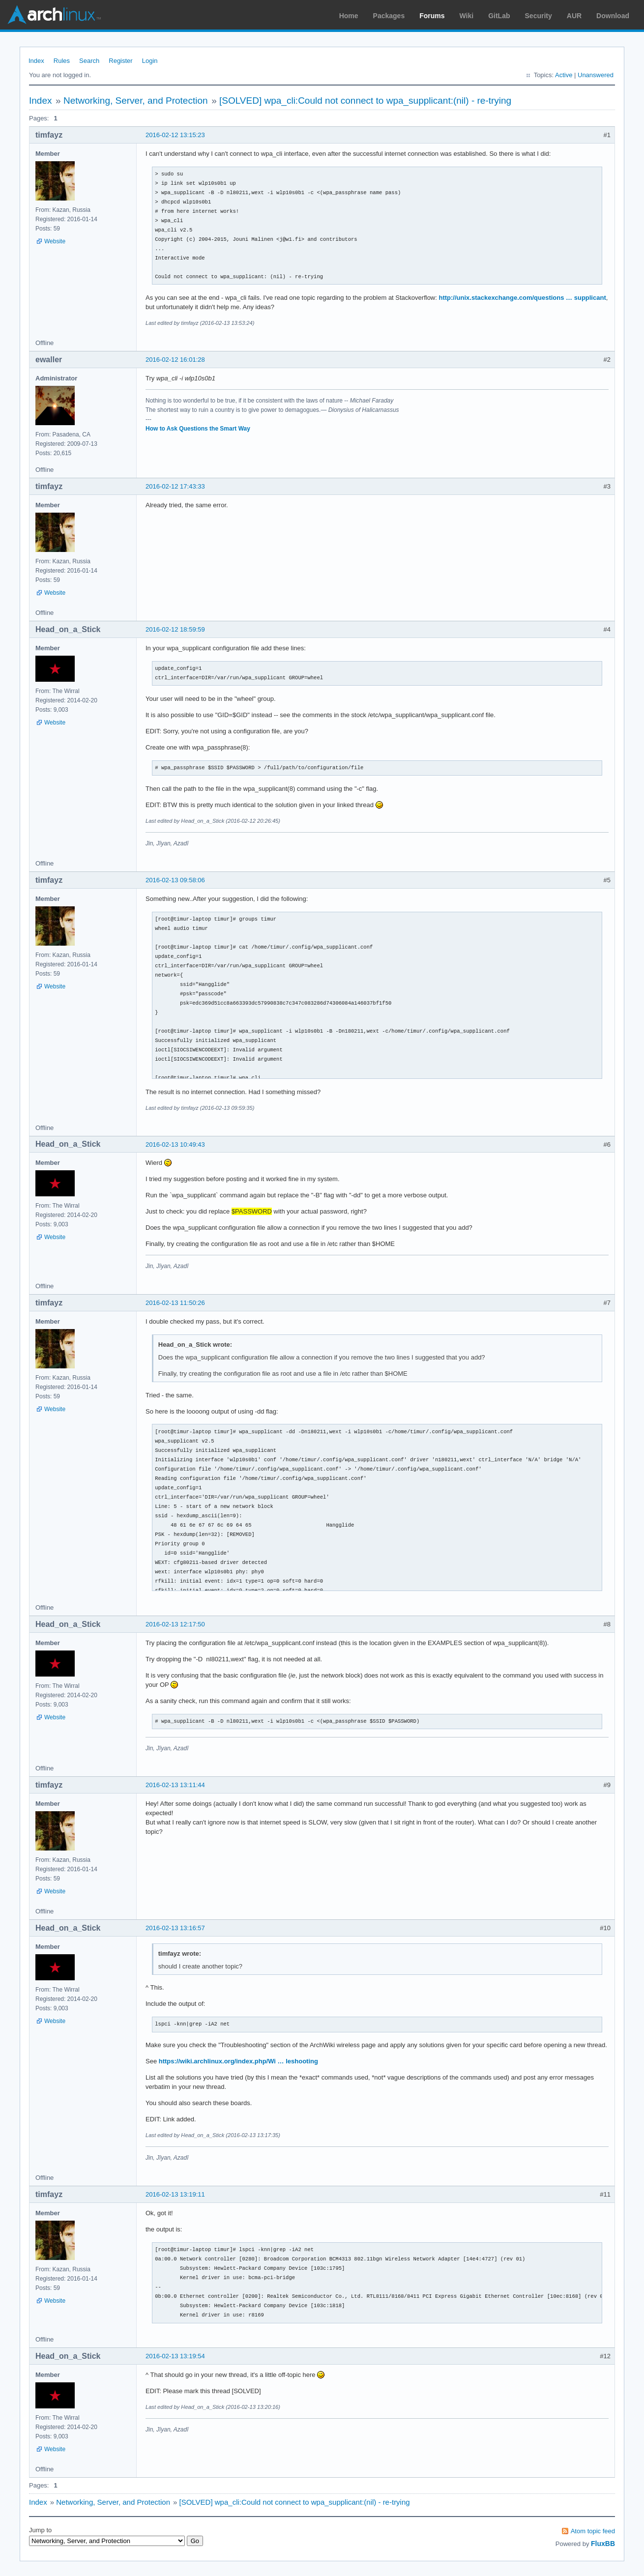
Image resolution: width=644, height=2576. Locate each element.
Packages (389, 16)
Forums (431, 16)
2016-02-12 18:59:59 (175, 629)
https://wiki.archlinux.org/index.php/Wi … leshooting (238, 2061)
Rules (62, 60)
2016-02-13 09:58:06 (175, 880)
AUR (574, 16)
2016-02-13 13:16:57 (175, 1928)
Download (612, 16)
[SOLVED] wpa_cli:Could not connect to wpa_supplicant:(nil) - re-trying (365, 100)
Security (538, 16)
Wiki (467, 16)
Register (120, 60)
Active (563, 75)
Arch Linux (54, 15)
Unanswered (596, 75)
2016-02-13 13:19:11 (175, 2194)
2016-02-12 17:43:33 (175, 486)
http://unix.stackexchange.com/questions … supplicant (522, 297)
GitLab (499, 16)
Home (348, 16)
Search (89, 60)
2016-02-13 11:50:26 (175, 1302)
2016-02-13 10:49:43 (175, 1144)
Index (36, 60)
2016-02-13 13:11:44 (175, 1785)
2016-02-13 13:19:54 (175, 2356)
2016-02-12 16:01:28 (175, 359)
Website (54, 241)
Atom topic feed (593, 2531)
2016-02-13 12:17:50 (175, 1624)
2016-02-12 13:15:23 (175, 135)
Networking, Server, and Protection (135, 100)
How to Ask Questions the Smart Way (198, 428)
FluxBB (603, 2543)
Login (150, 60)
